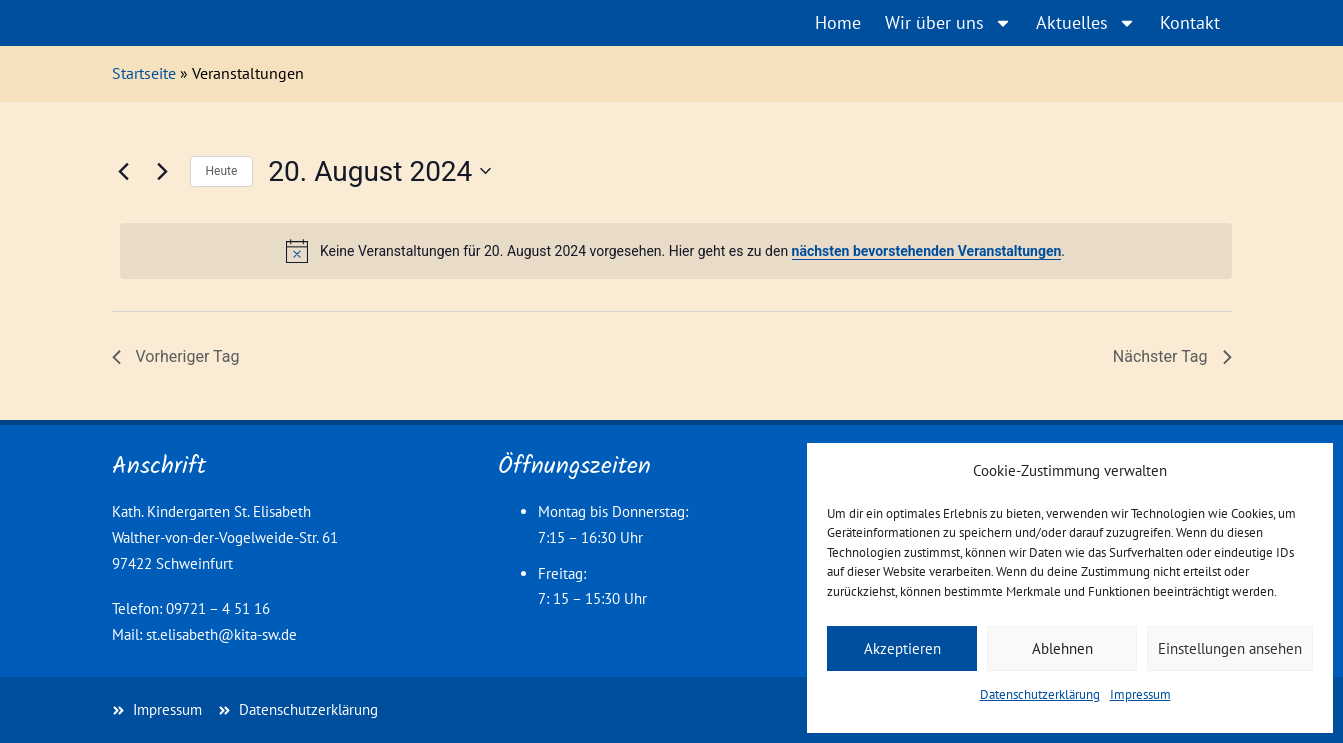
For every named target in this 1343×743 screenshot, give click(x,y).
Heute (222, 171)
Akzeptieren (902, 648)
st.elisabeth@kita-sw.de (221, 634)
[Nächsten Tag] (163, 171)
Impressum (1140, 694)
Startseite (144, 73)
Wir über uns (948, 23)
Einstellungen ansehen (1230, 648)
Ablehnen (1062, 648)
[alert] (676, 251)
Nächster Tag (1172, 356)
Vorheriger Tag (176, 356)
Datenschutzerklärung (1040, 694)
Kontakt (1190, 22)
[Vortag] (124, 171)
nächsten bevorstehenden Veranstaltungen (927, 251)
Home (838, 22)
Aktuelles (1086, 23)
